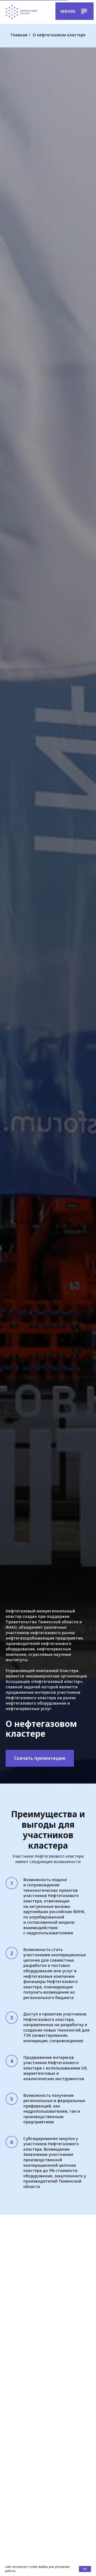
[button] (74, 11)
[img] (21, 12)
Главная (19, 35)
